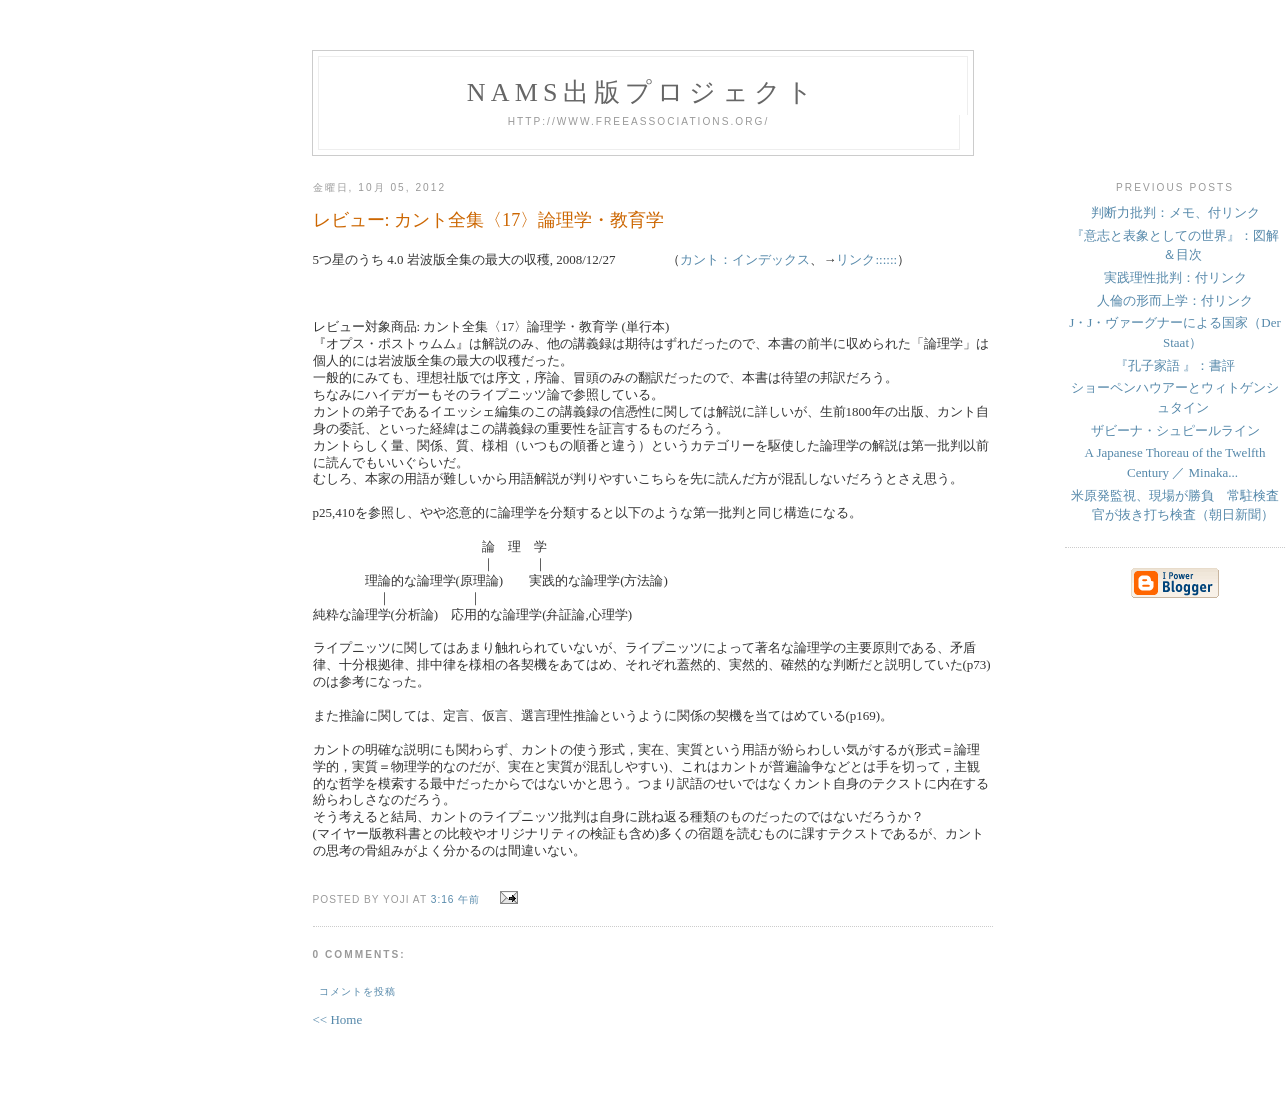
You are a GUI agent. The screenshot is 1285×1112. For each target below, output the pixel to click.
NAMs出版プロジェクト (643, 92)
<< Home (338, 1019)
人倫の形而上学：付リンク (1175, 300)
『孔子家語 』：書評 (1175, 365)
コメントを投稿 (357, 991)
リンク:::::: (866, 259)
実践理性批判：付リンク (1175, 277)
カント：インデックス (745, 259)
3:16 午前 (456, 899)
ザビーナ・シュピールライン (1175, 430)
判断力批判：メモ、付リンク (1175, 212)
